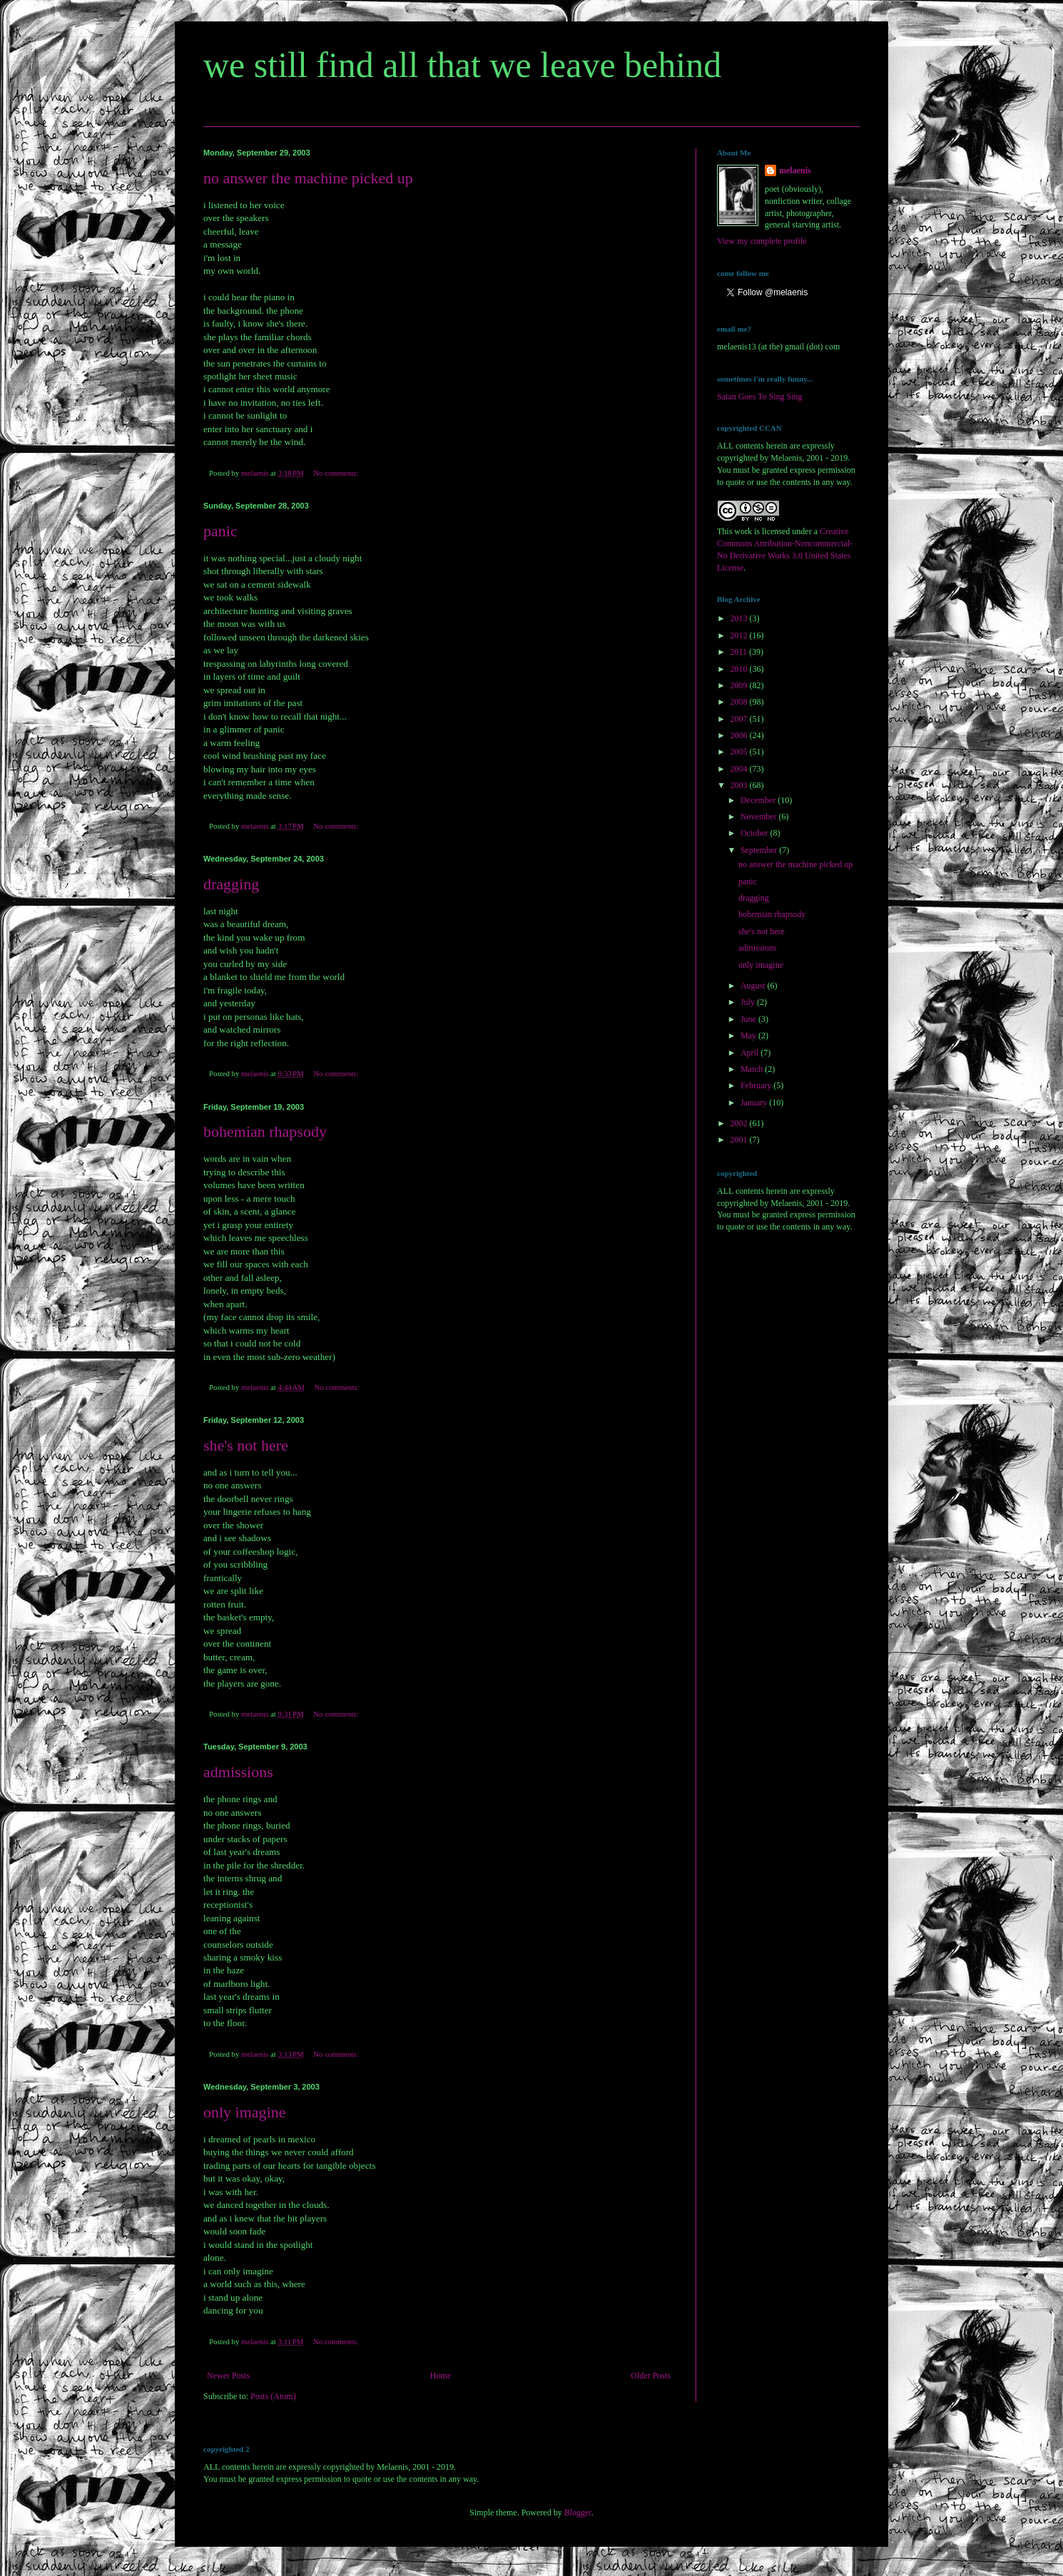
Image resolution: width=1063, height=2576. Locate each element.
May (749, 1036)
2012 (740, 635)
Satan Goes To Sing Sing (760, 397)
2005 (740, 752)
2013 (740, 618)
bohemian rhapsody (265, 1131)
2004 (740, 769)
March (753, 1069)
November (760, 817)
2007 (740, 719)
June (749, 1019)
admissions (238, 1772)
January (755, 1103)
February (757, 1085)
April (751, 1053)
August (754, 986)
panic (220, 531)
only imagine (244, 2112)
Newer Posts (228, 2376)
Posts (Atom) (273, 2396)
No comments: (336, 473)
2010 (740, 669)
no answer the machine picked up (308, 178)
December (759, 800)
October (755, 833)
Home (440, 2376)
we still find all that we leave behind (462, 65)
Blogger (577, 2513)
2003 (740, 785)
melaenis (795, 170)
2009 (740, 685)
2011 (740, 652)
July (749, 1002)
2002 (740, 1123)
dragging (231, 884)
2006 (740, 735)
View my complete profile (762, 241)
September (760, 850)
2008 (740, 702)
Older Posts (651, 2376)
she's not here (245, 1445)
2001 (740, 1140)
